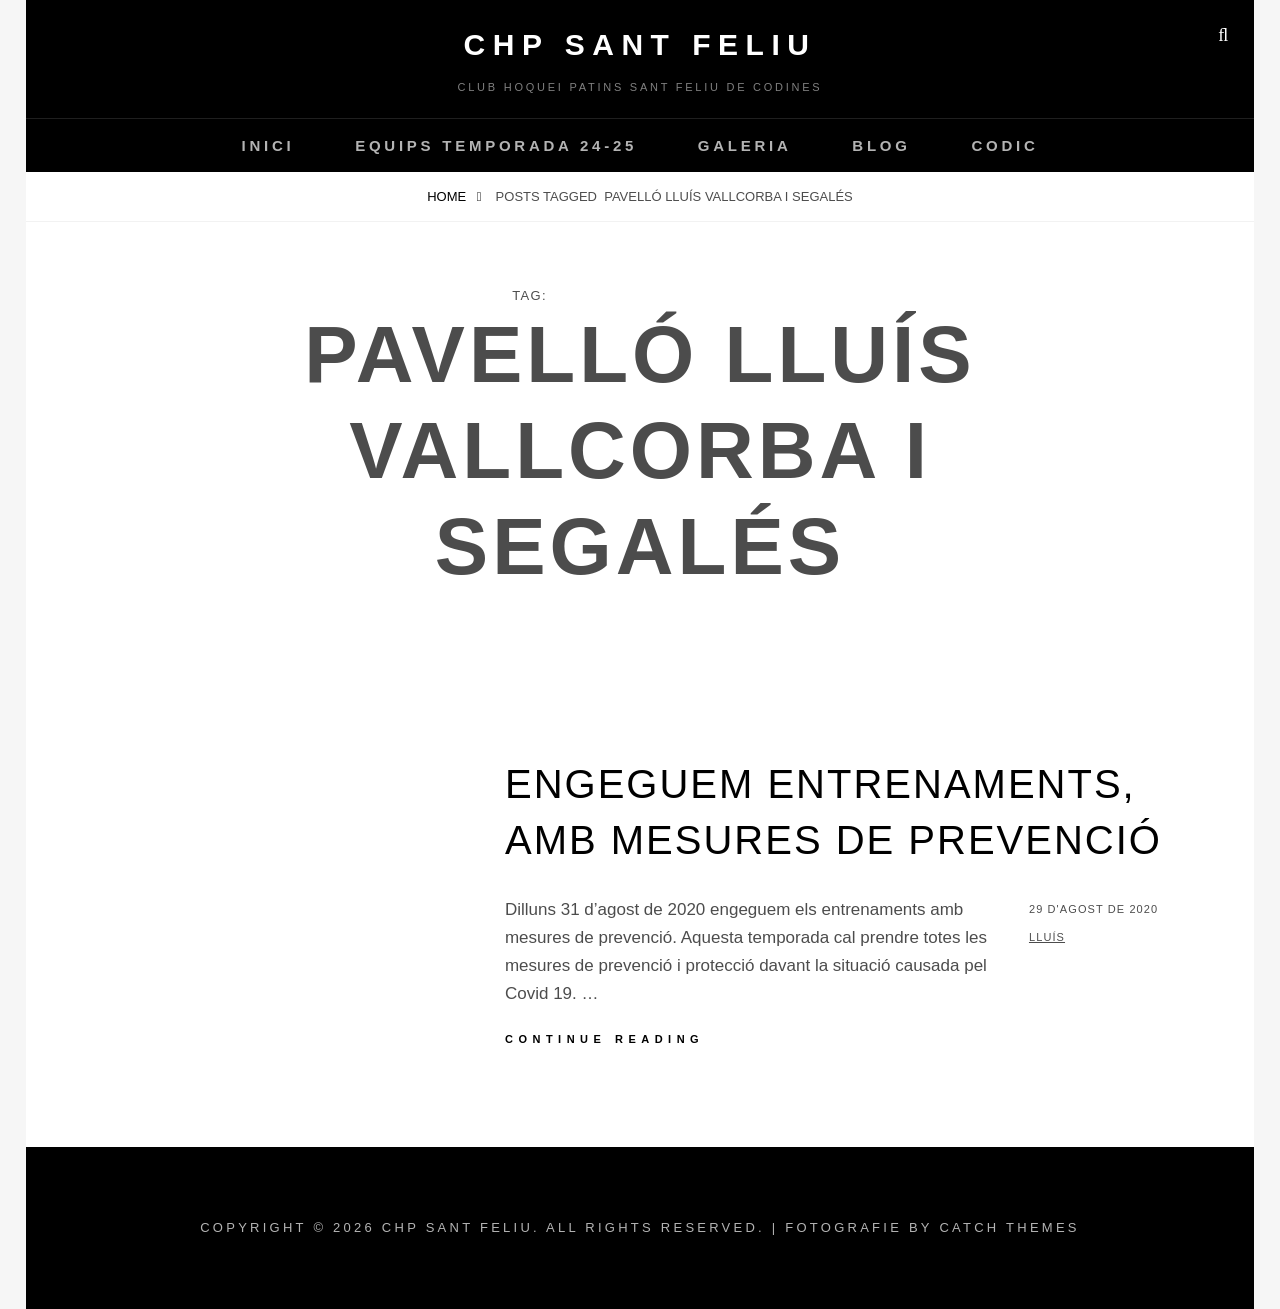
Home (448, 196)
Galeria (745, 145)
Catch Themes (1009, 1227)
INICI (267, 145)
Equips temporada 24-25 (496, 145)
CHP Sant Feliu (640, 44)
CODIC (1004, 145)
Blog (881, 145)
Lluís (1047, 937)
